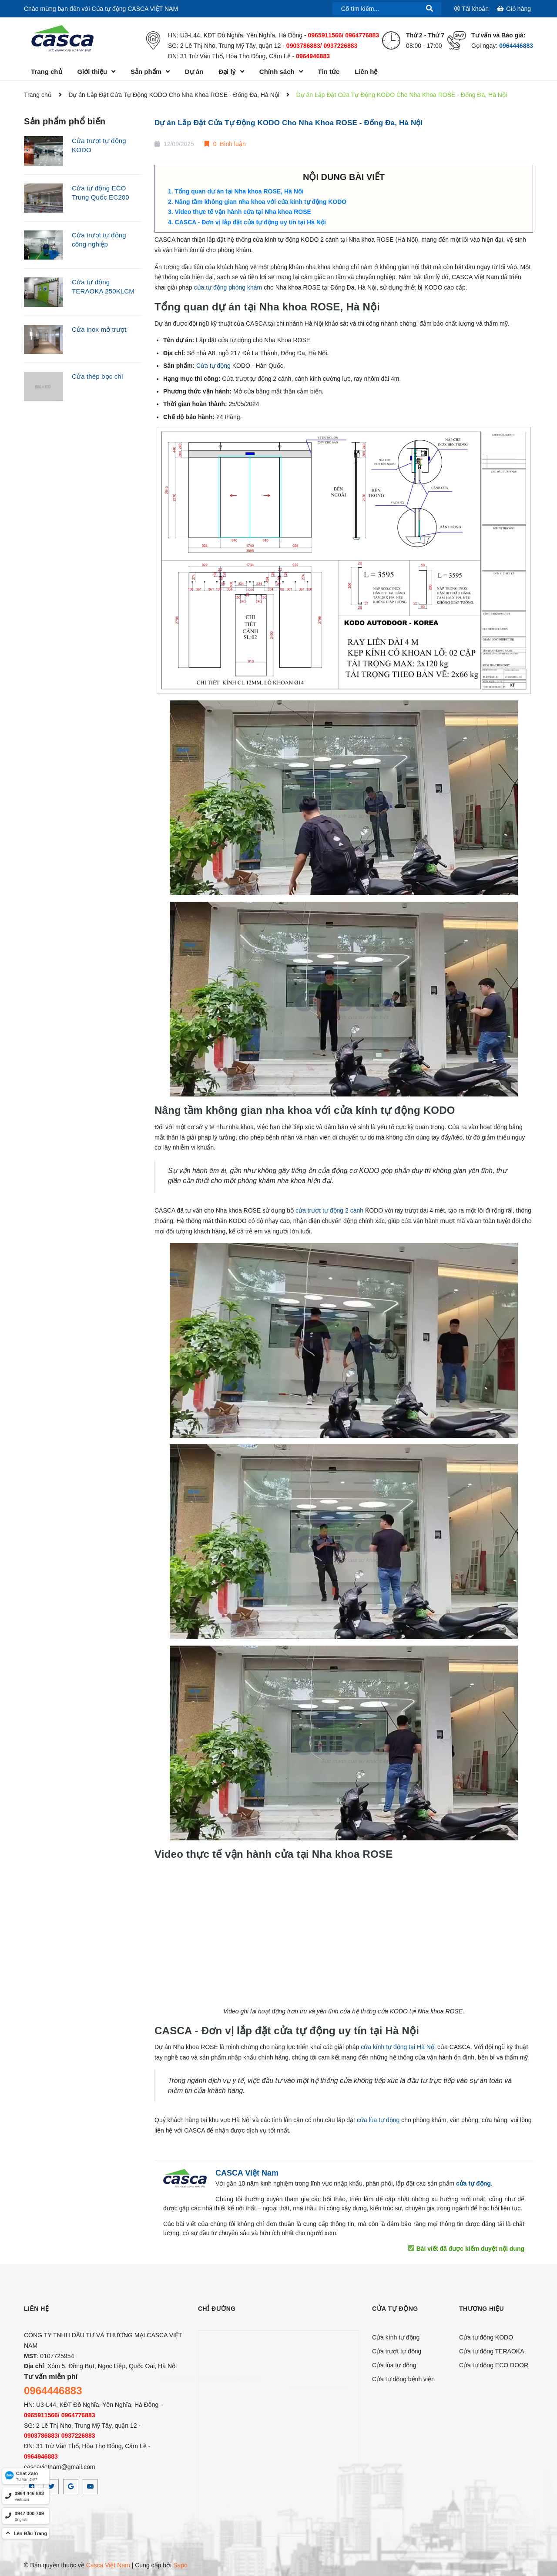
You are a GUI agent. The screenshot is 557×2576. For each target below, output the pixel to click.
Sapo (180, 2565)
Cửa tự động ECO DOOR (493, 2365)
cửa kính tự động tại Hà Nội (398, 2046)
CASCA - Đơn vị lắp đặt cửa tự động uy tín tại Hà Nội (250, 222)
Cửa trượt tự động (396, 2351)
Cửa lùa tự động (394, 2365)
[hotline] (26, 2496)
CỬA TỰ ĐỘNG (395, 2308)
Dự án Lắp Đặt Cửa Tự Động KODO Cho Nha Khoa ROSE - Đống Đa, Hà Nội (288, 123)
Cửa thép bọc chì (97, 376)
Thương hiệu (481, 2308)
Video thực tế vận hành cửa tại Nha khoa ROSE (243, 211)
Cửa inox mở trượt (99, 329)
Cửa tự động (213, 365)
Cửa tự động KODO (486, 2337)
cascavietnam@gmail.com (59, 2466)
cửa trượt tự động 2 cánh (329, 1210)
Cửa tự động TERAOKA (491, 2351)
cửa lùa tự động (378, 2119)
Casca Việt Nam (108, 2565)
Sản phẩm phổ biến (64, 121)
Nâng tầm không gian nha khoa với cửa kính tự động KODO (261, 201)
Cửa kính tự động (395, 2337)
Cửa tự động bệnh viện (403, 2379)
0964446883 (516, 45)
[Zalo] (26, 2476)
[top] (26, 2533)
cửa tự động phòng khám (228, 287)
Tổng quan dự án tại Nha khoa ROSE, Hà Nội (239, 191)
